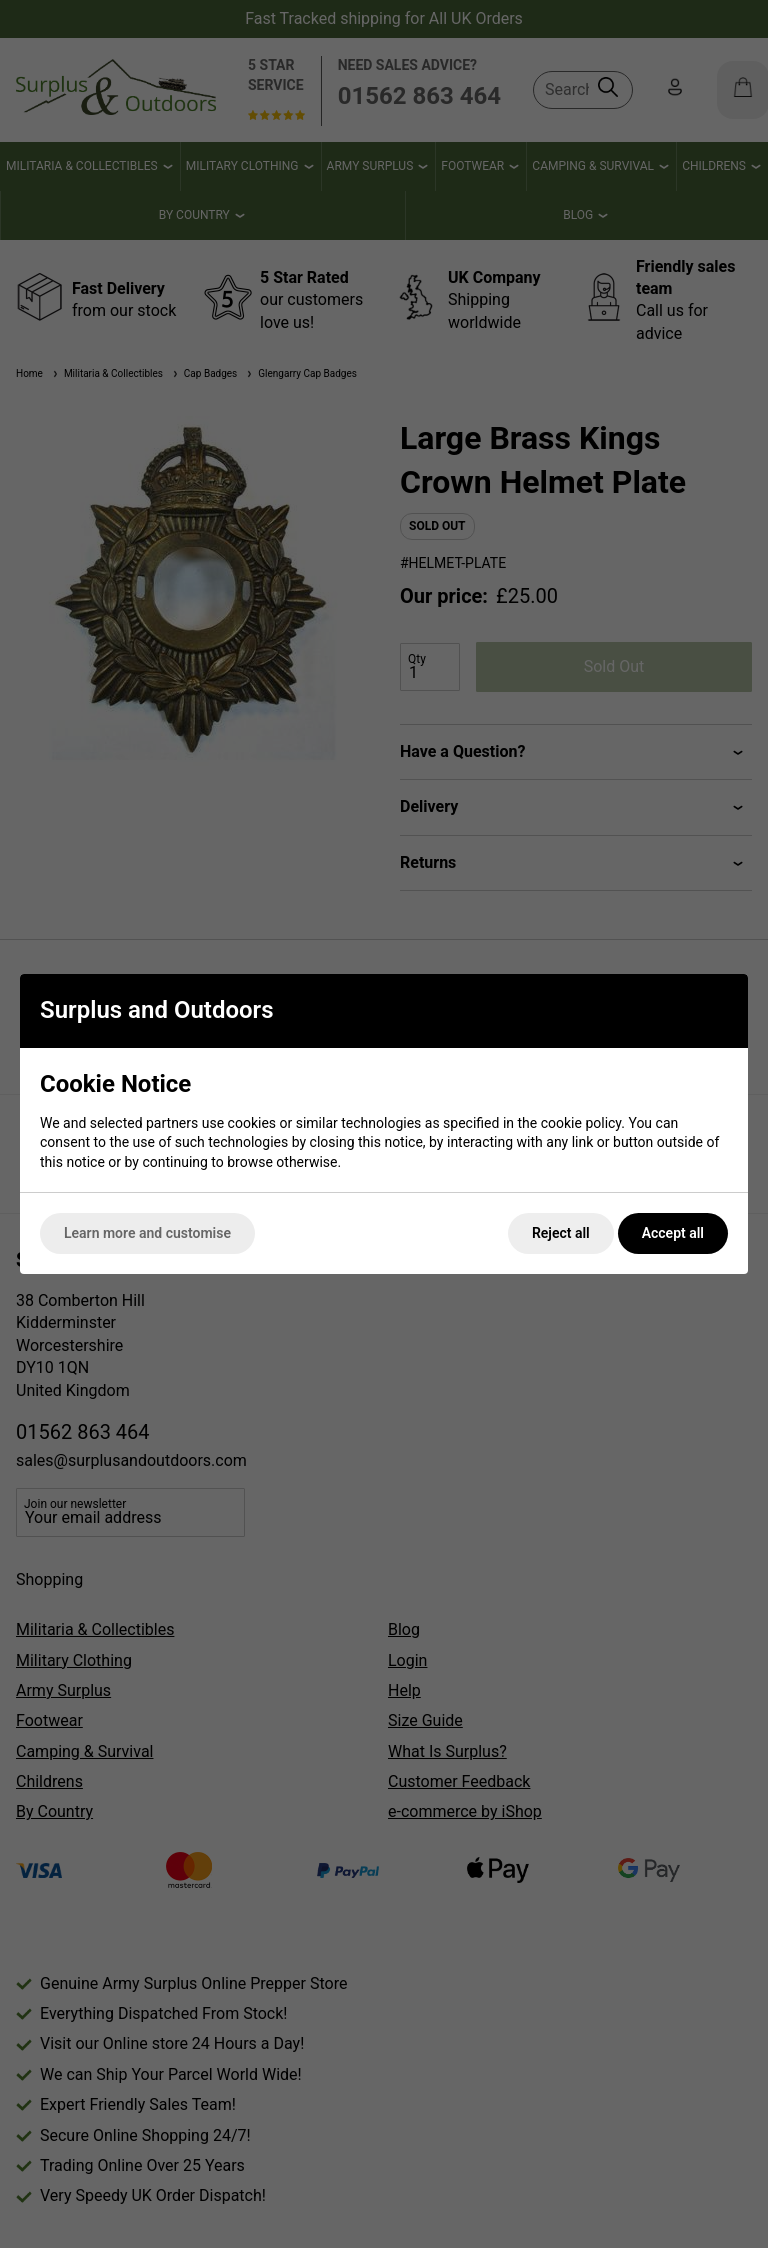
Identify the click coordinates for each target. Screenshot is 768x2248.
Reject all (561, 1233)
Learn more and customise (147, 1233)
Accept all (673, 1233)
